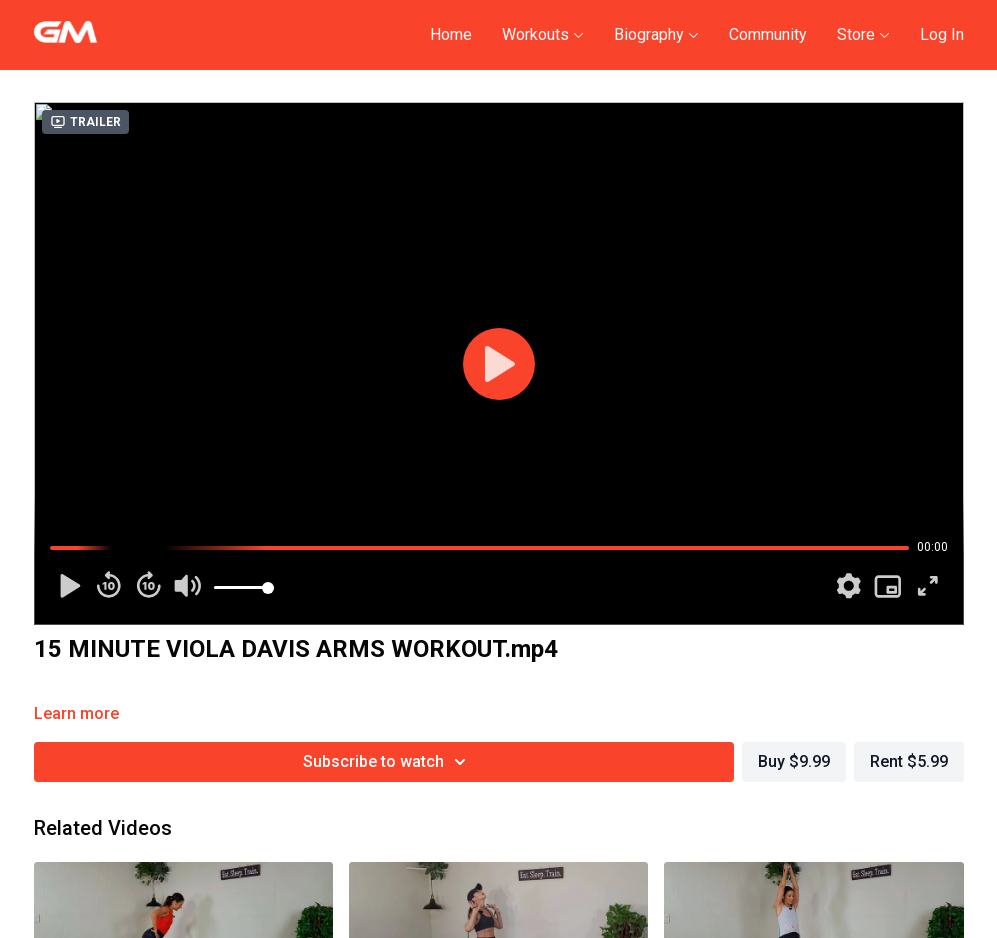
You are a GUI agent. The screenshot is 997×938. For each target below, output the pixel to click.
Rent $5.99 (909, 761)
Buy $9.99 (794, 761)
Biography (656, 34)
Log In (942, 34)
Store (863, 34)
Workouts (543, 34)
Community (768, 34)
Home (451, 34)
